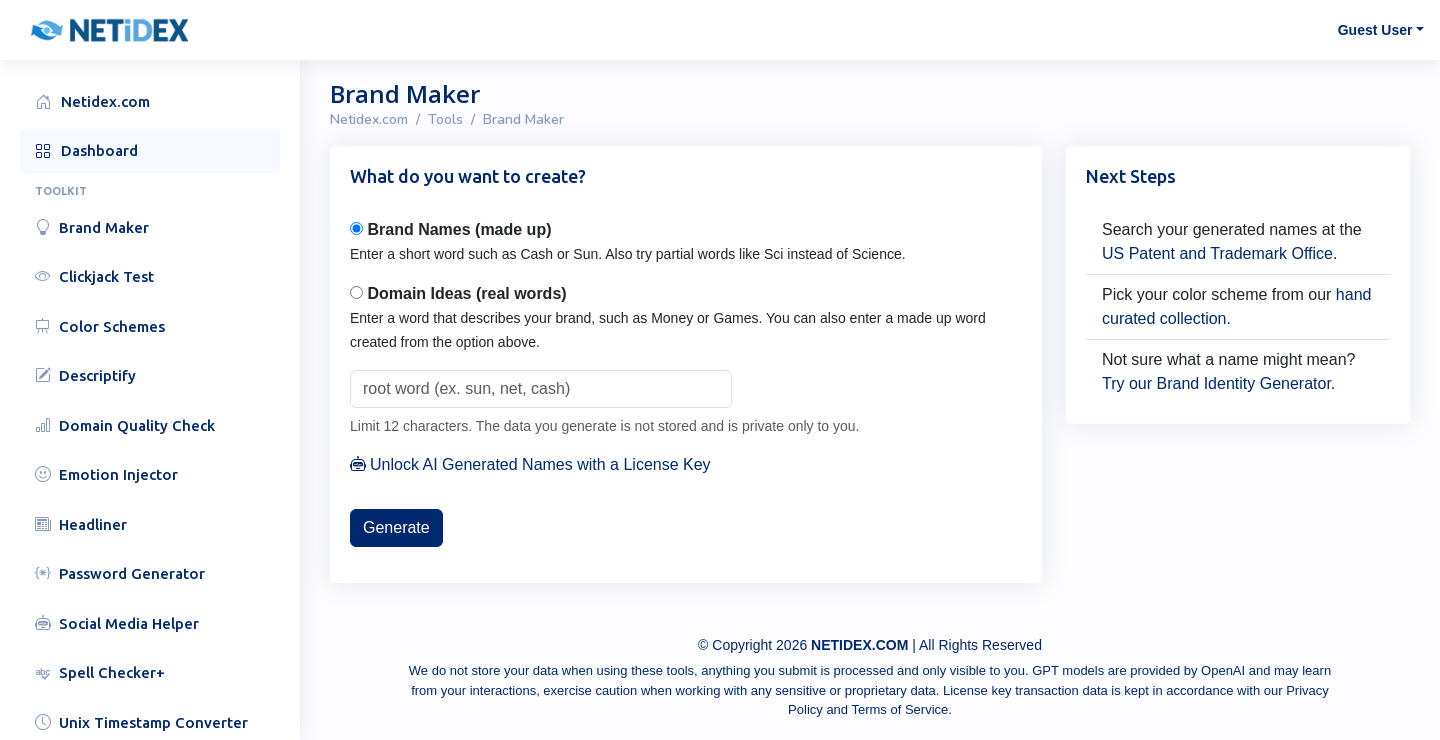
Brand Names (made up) (459, 229)
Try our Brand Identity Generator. (1218, 383)
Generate (396, 527)
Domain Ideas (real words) (466, 293)
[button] (160, 30)
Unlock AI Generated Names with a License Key (530, 464)
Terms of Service (899, 709)
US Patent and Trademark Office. (1219, 253)
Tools (445, 119)
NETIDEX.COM (859, 645)
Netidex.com (369, 119)
